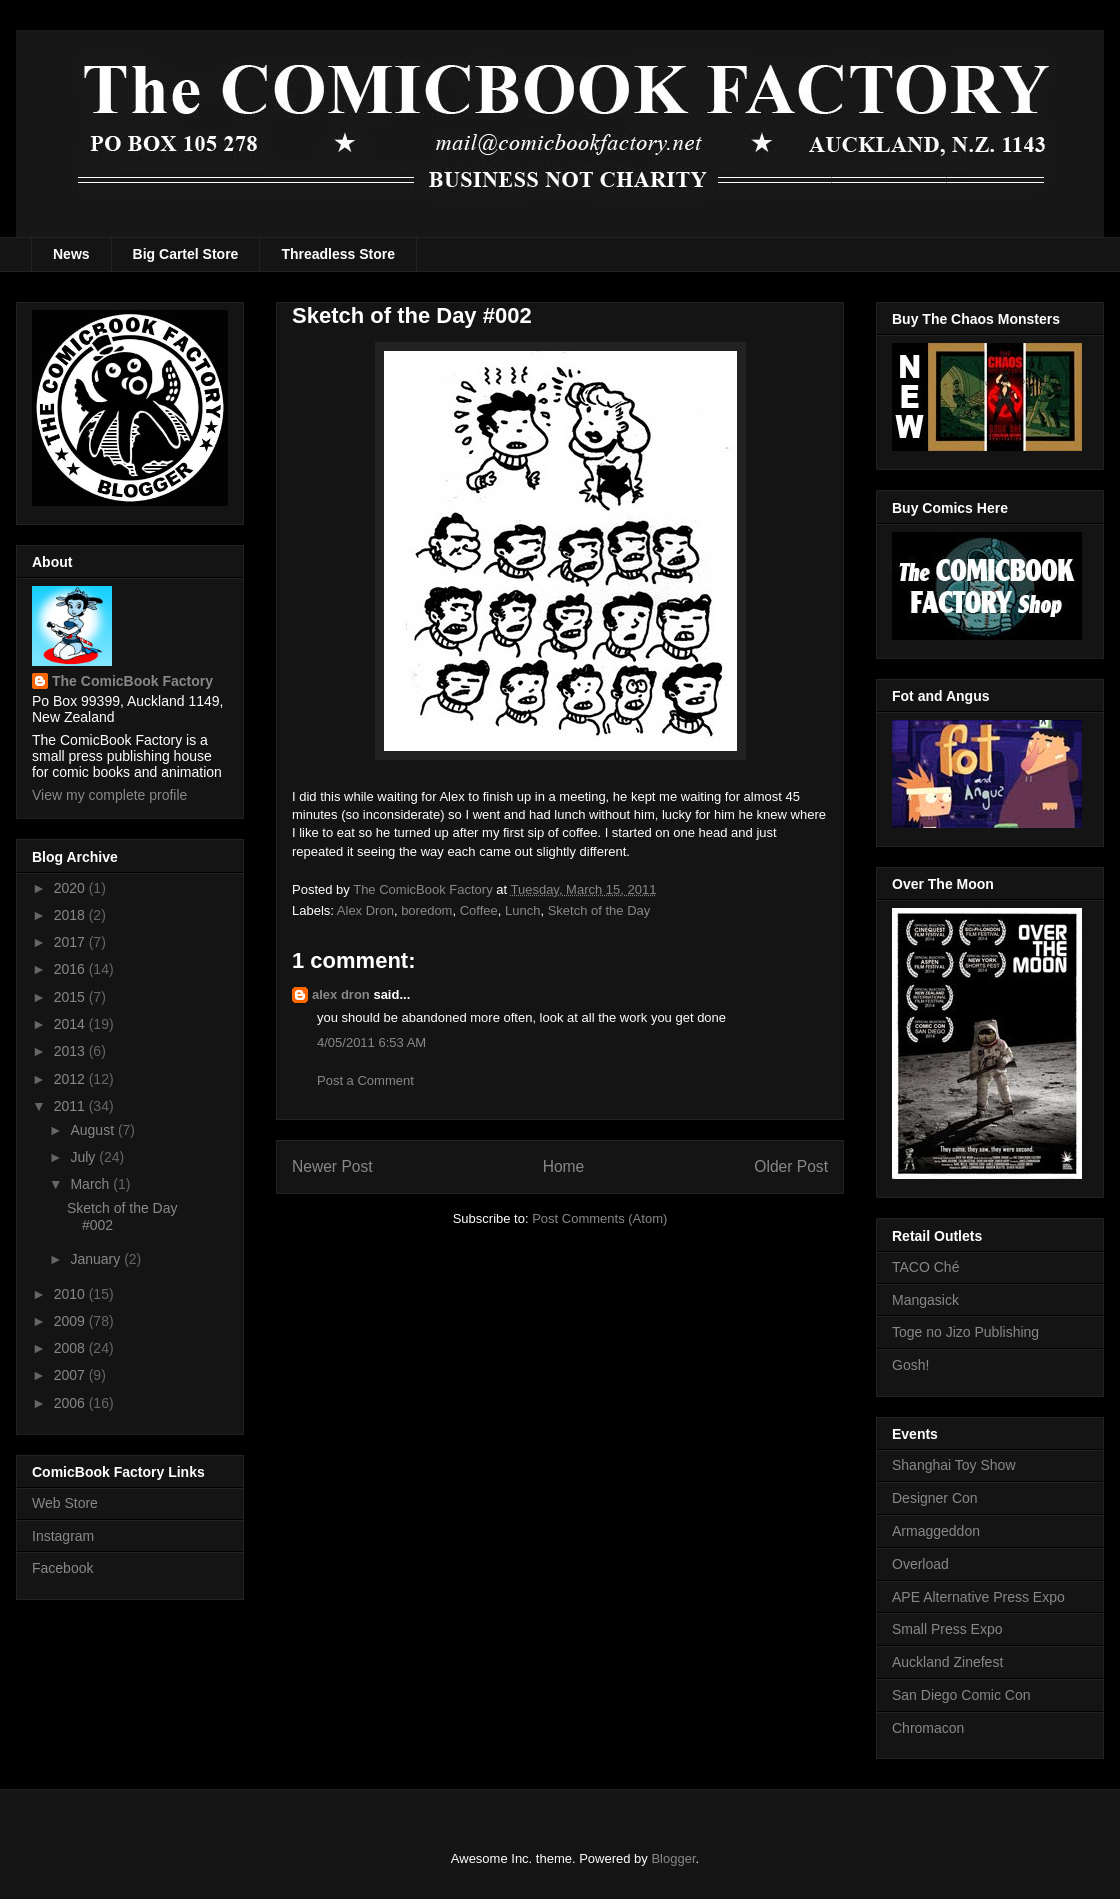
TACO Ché (925, 1267)
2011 (71, 1106)
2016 (71, 969)
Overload (920, 1564)
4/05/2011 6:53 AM (371, 1042)
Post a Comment (365, 1080)
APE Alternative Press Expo (978, 1597)
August (93, 1130)
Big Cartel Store (186, 254)
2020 (71, 888)
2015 (71, 997)
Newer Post (332, 1166)
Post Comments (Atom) (599, 1218)
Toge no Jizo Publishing (965, 1332)
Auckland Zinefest (947, 1662)
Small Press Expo (947, 1629)
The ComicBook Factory (132, 681)
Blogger (673, 1858)
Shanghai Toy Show (954, 1465)
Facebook (62, 1568)
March (91, 1184)
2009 (71, 1321)
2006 (71, 1403)
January (97, 1259)
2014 (71, 1024)
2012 (71, 1079)
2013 (71, 1051)
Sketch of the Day (599, 910)
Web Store (65, 1503)
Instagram (63, 1536)
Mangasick (925, 1300)
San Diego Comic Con (961, 1695)
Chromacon (928, 1728)
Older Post (791, 1166)
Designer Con (935, 1498)
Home (564, 1166)
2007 (71, 1375)
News (71, 254)
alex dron (341, 994)
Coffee (479, 910)
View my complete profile (109, 795)
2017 (71, 942)
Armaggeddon (936, 1531)
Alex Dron (365, 910)
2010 (71, 1294)
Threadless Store (338, 254)
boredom (426, 910)
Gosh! (910, 1365)
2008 (71, 1348)
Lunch (522, 910)
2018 (71, 915)
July (84, 1157)
